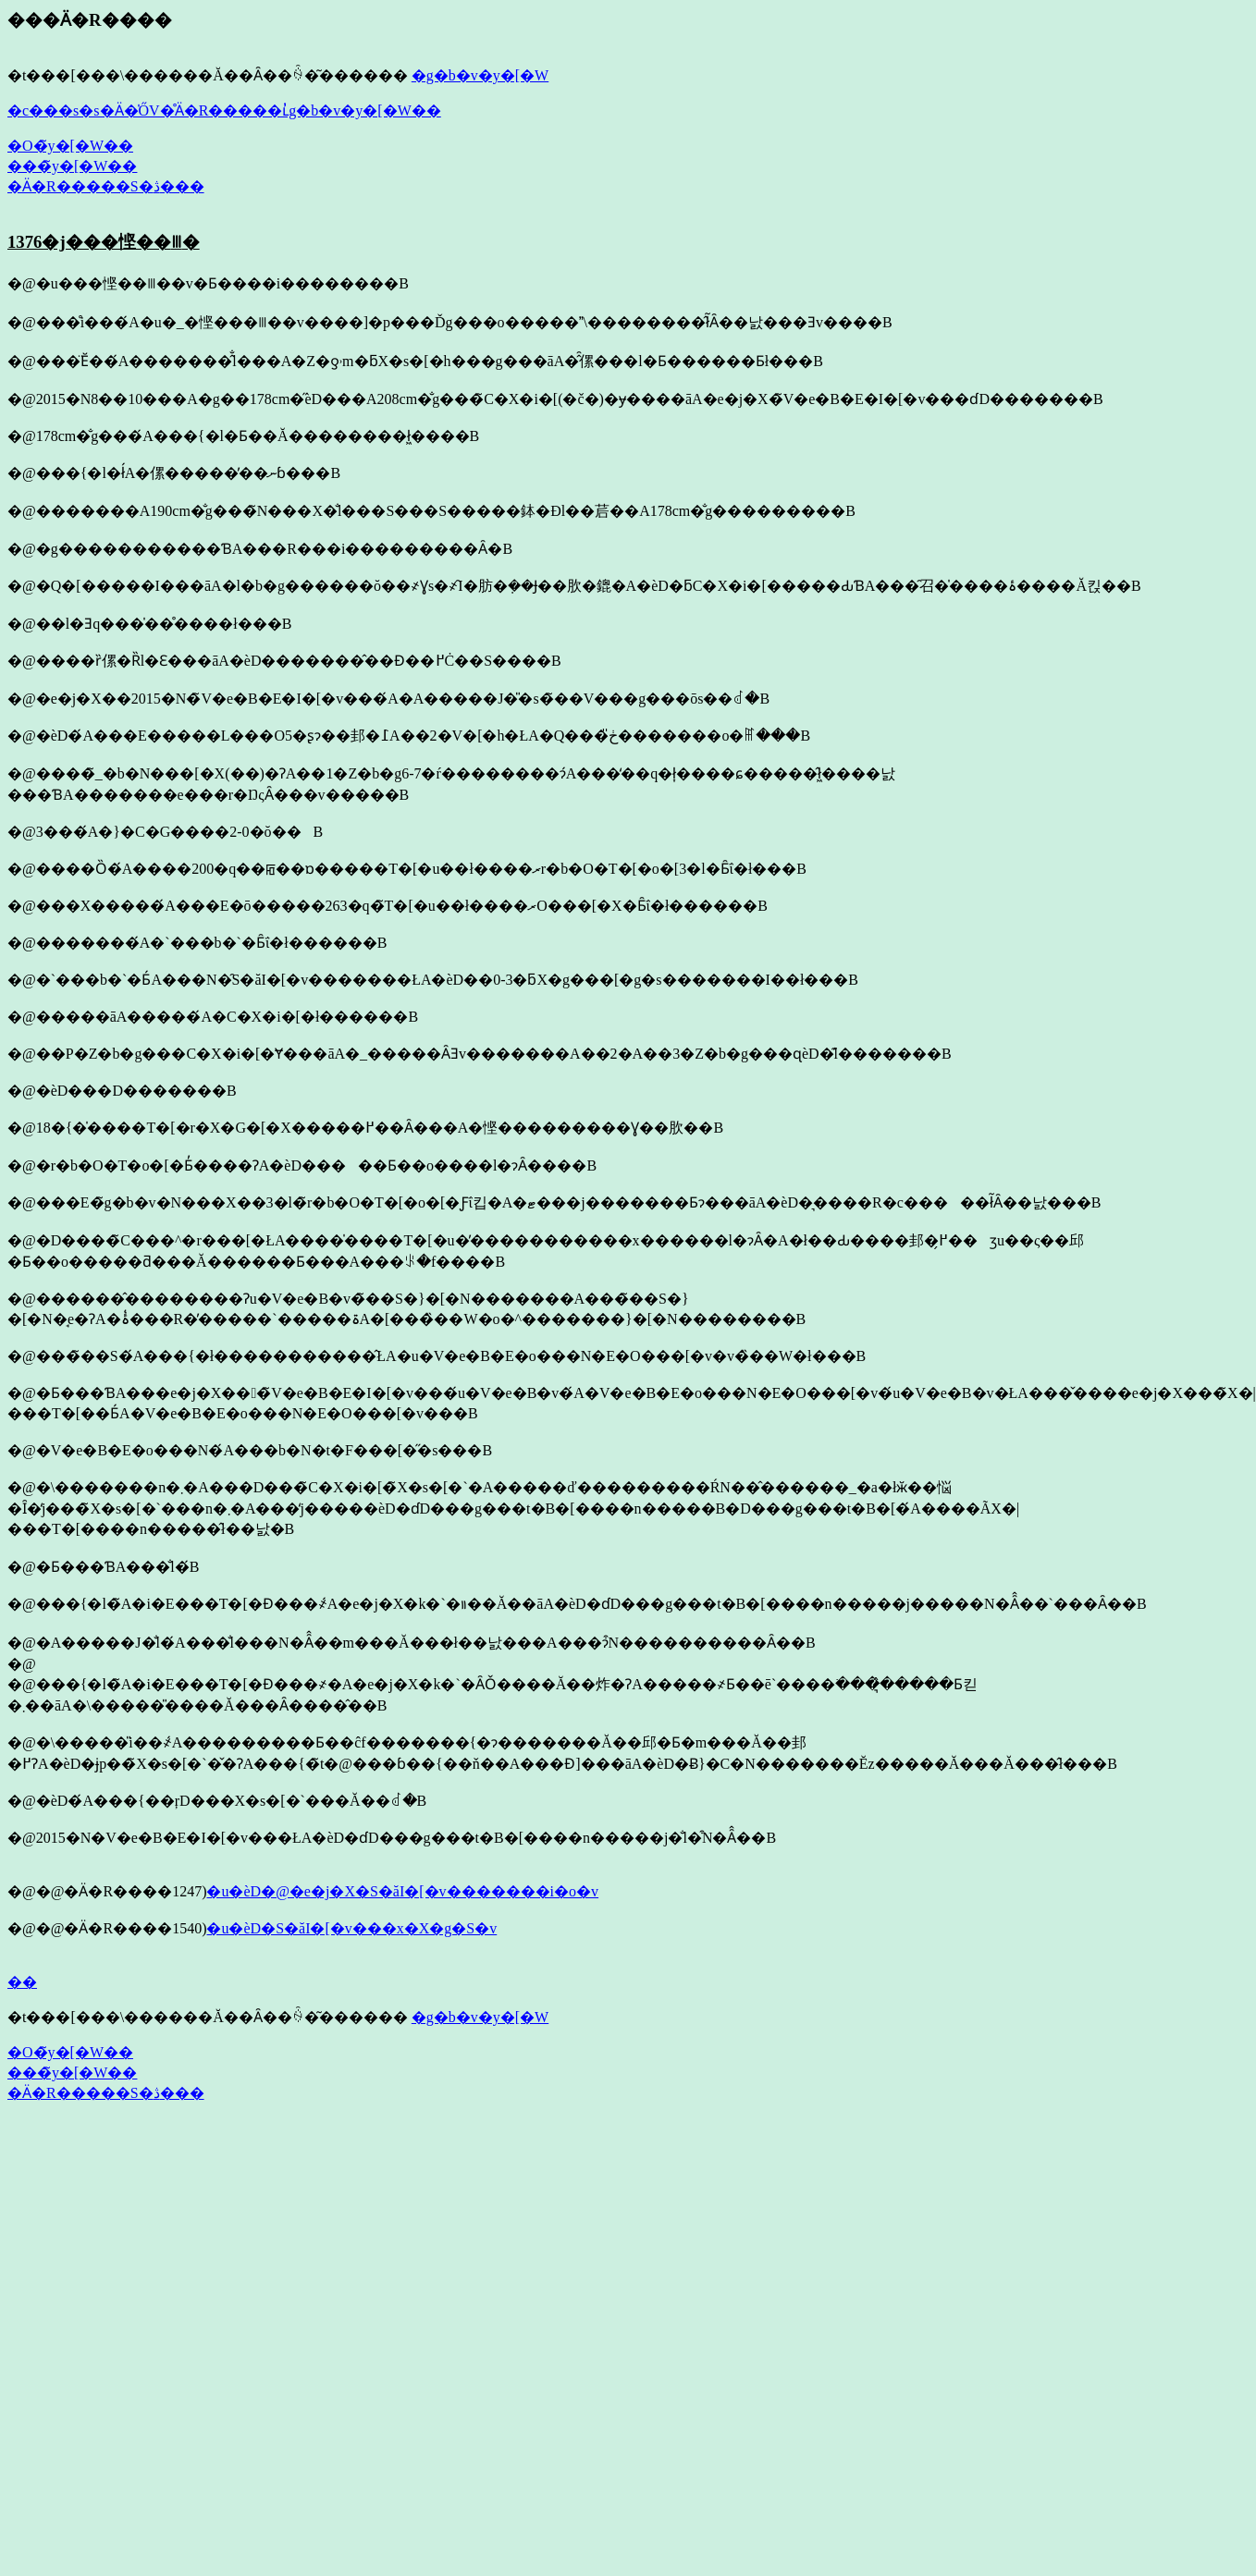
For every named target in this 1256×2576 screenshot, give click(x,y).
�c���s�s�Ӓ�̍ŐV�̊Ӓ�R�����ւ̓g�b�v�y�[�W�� (224, 110)
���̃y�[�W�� (72, 166)
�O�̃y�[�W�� (70, 145)
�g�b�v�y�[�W (480, 75)
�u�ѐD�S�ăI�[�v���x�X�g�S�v (351, 1928)
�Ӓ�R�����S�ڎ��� (105, 186)
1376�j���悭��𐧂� (103, 241)
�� (22, 1982)
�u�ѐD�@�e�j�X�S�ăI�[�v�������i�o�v (402, 1891)
